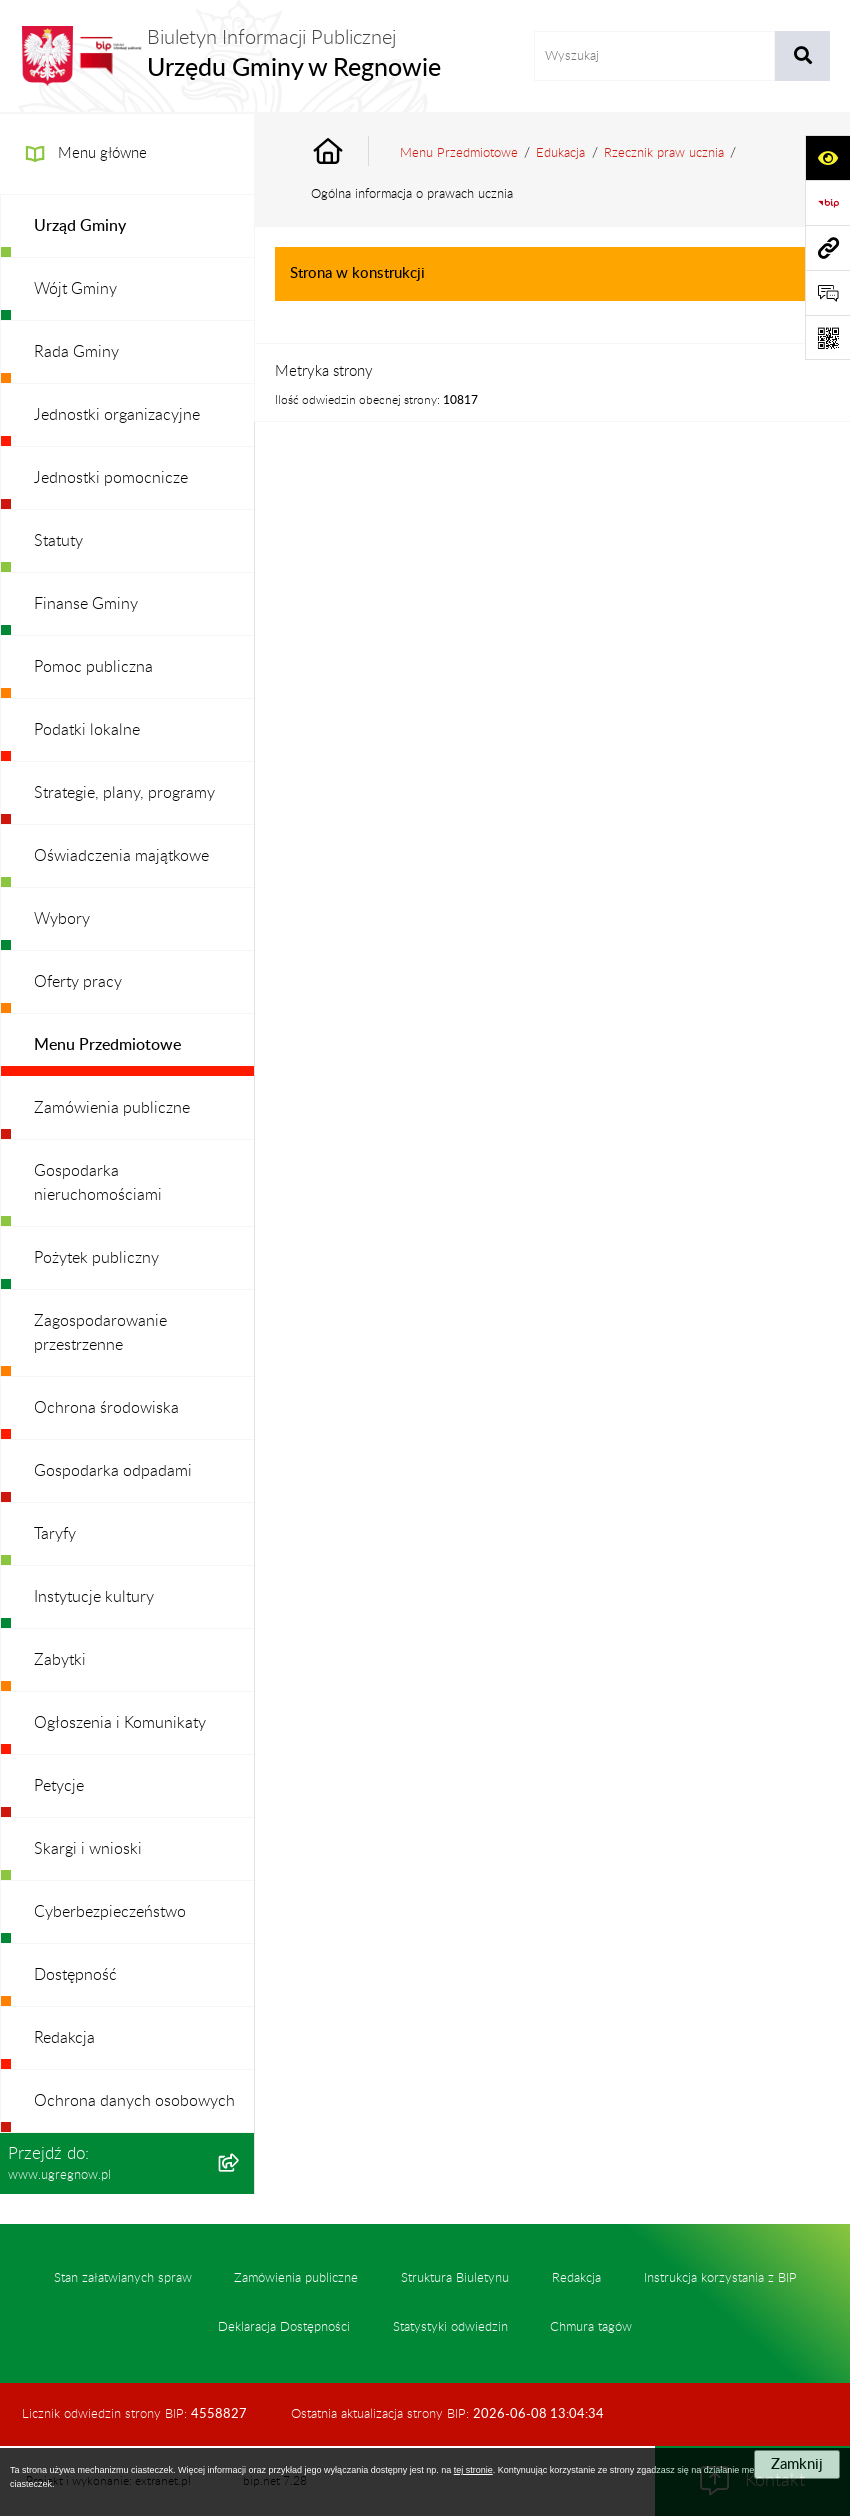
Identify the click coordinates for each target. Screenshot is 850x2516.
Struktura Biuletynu (455, 2278)
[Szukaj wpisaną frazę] (802, 56)
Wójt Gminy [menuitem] (75, 289)
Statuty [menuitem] (58, 541)
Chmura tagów (591, 2327)
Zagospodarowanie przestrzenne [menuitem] (100, 1333)
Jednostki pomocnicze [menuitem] (111, 478)
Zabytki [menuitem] (60, 1660)
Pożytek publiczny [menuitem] (96, 1258)
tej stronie (473, 2470)
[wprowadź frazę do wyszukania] (655, 56)
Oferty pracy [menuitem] (78, 982)
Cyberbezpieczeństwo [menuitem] (110, 1912)
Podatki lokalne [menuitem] (87, 730)
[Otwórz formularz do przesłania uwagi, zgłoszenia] (827, 292)
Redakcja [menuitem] (64, 2038)
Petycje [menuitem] (59, 1786)
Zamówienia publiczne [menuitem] (112, 1108)
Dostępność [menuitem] (75, 1975)
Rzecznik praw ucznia (664, 153)
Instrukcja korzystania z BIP (720, 2278)
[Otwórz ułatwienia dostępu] (827, 157)
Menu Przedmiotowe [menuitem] (107, 1045)
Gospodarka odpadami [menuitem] (113, 1471)
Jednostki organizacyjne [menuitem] (117, 415)
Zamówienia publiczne (296, 2278)
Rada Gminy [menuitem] (76, 352)
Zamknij (797, 2464)
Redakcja (576, 2278)
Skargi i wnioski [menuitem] (88, 1849)
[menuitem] (127, 226)
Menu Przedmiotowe (459, 153)
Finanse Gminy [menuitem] (86, 604)
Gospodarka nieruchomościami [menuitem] (98, 1183)
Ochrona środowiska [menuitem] (106, 1408)
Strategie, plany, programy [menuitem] (124, 793)
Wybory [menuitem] (62, 919)
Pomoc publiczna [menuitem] (93, 667)
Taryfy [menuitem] (55, 1534)
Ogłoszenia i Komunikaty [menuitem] (120, 1723)
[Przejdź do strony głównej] (230, 56)
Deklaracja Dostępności (284, 2327)
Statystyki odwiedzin (450, 2327)
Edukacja (560, 153)
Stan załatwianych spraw (123, 2278)
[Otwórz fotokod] (827, 337)
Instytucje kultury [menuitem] (94, 1597)
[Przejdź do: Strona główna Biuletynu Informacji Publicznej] (351, 153)
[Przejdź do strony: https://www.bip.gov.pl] (827, 202)
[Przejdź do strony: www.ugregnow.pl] (827, 247)
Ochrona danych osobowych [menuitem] (134, 2101)
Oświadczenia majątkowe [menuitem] (121, 856)
